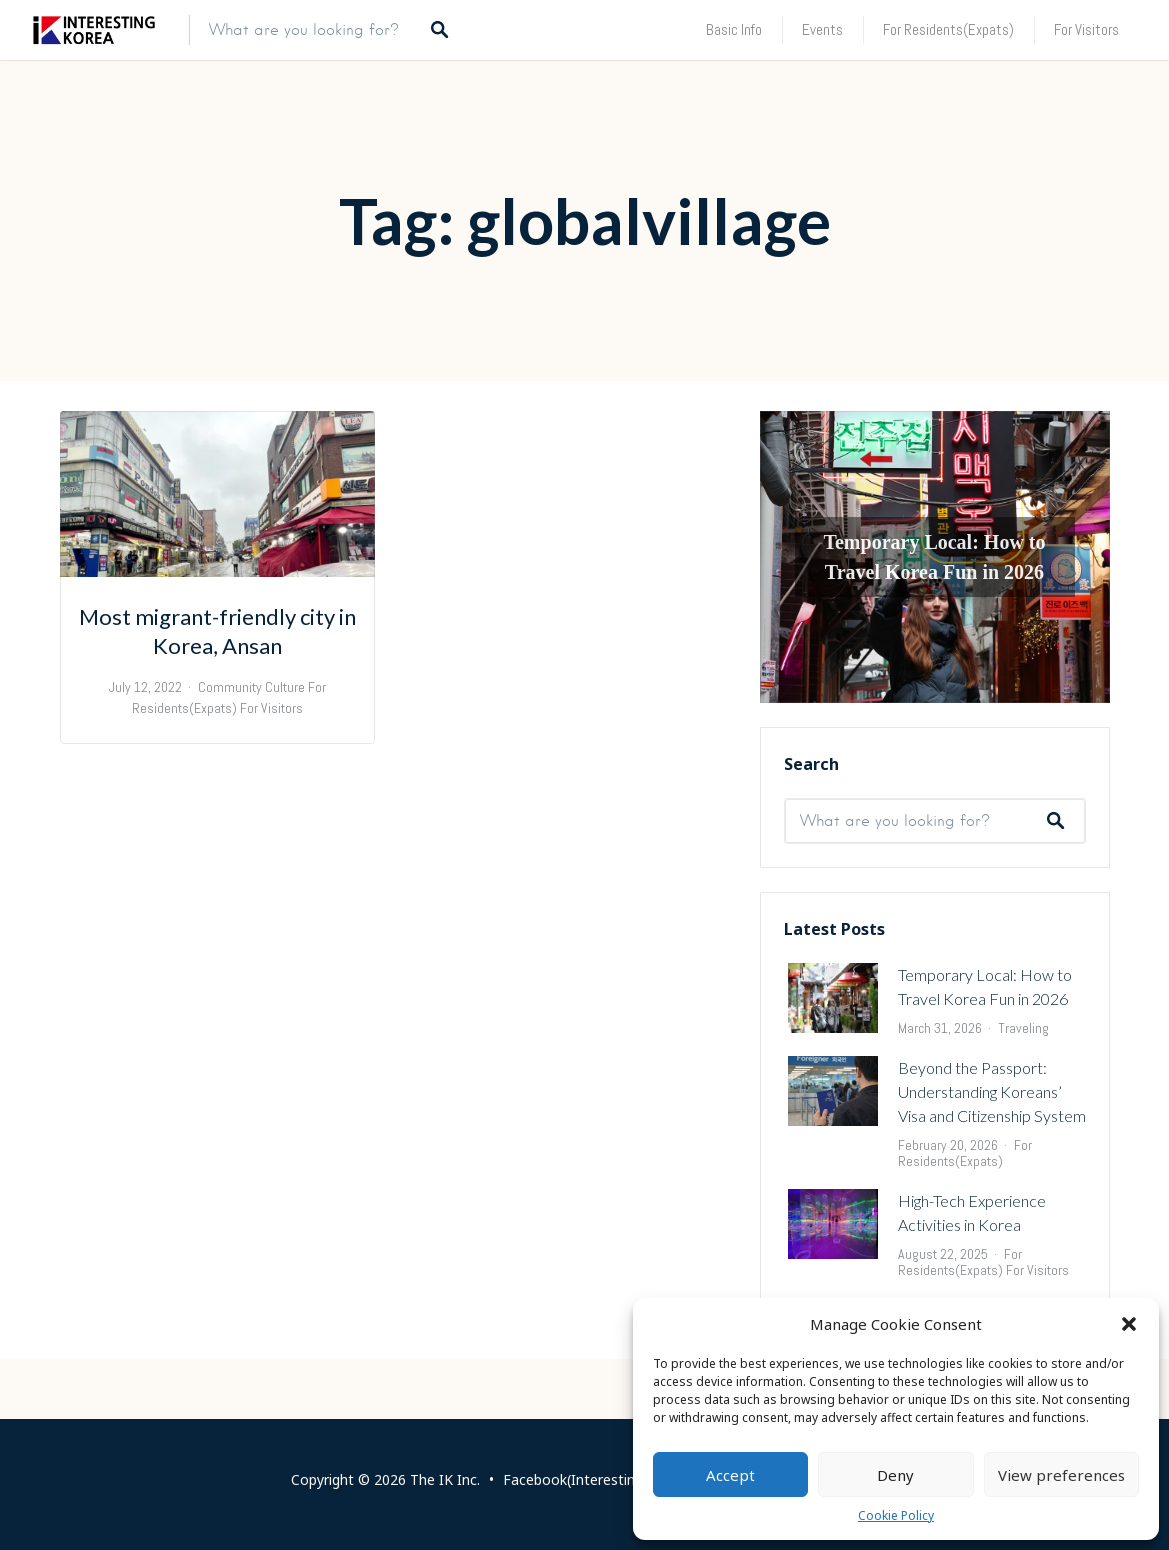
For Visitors (1086, 29)
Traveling (1023, 1028)
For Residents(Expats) (948, 29)
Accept (730, 1475)
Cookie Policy (896, 1515)
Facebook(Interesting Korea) (597, 1479)
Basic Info (734, 29)
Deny (895, 1475)
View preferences (1061, 1475)
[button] (1129, 1324)
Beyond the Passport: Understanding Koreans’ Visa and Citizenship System (992, 1091)
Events (822, 29)
